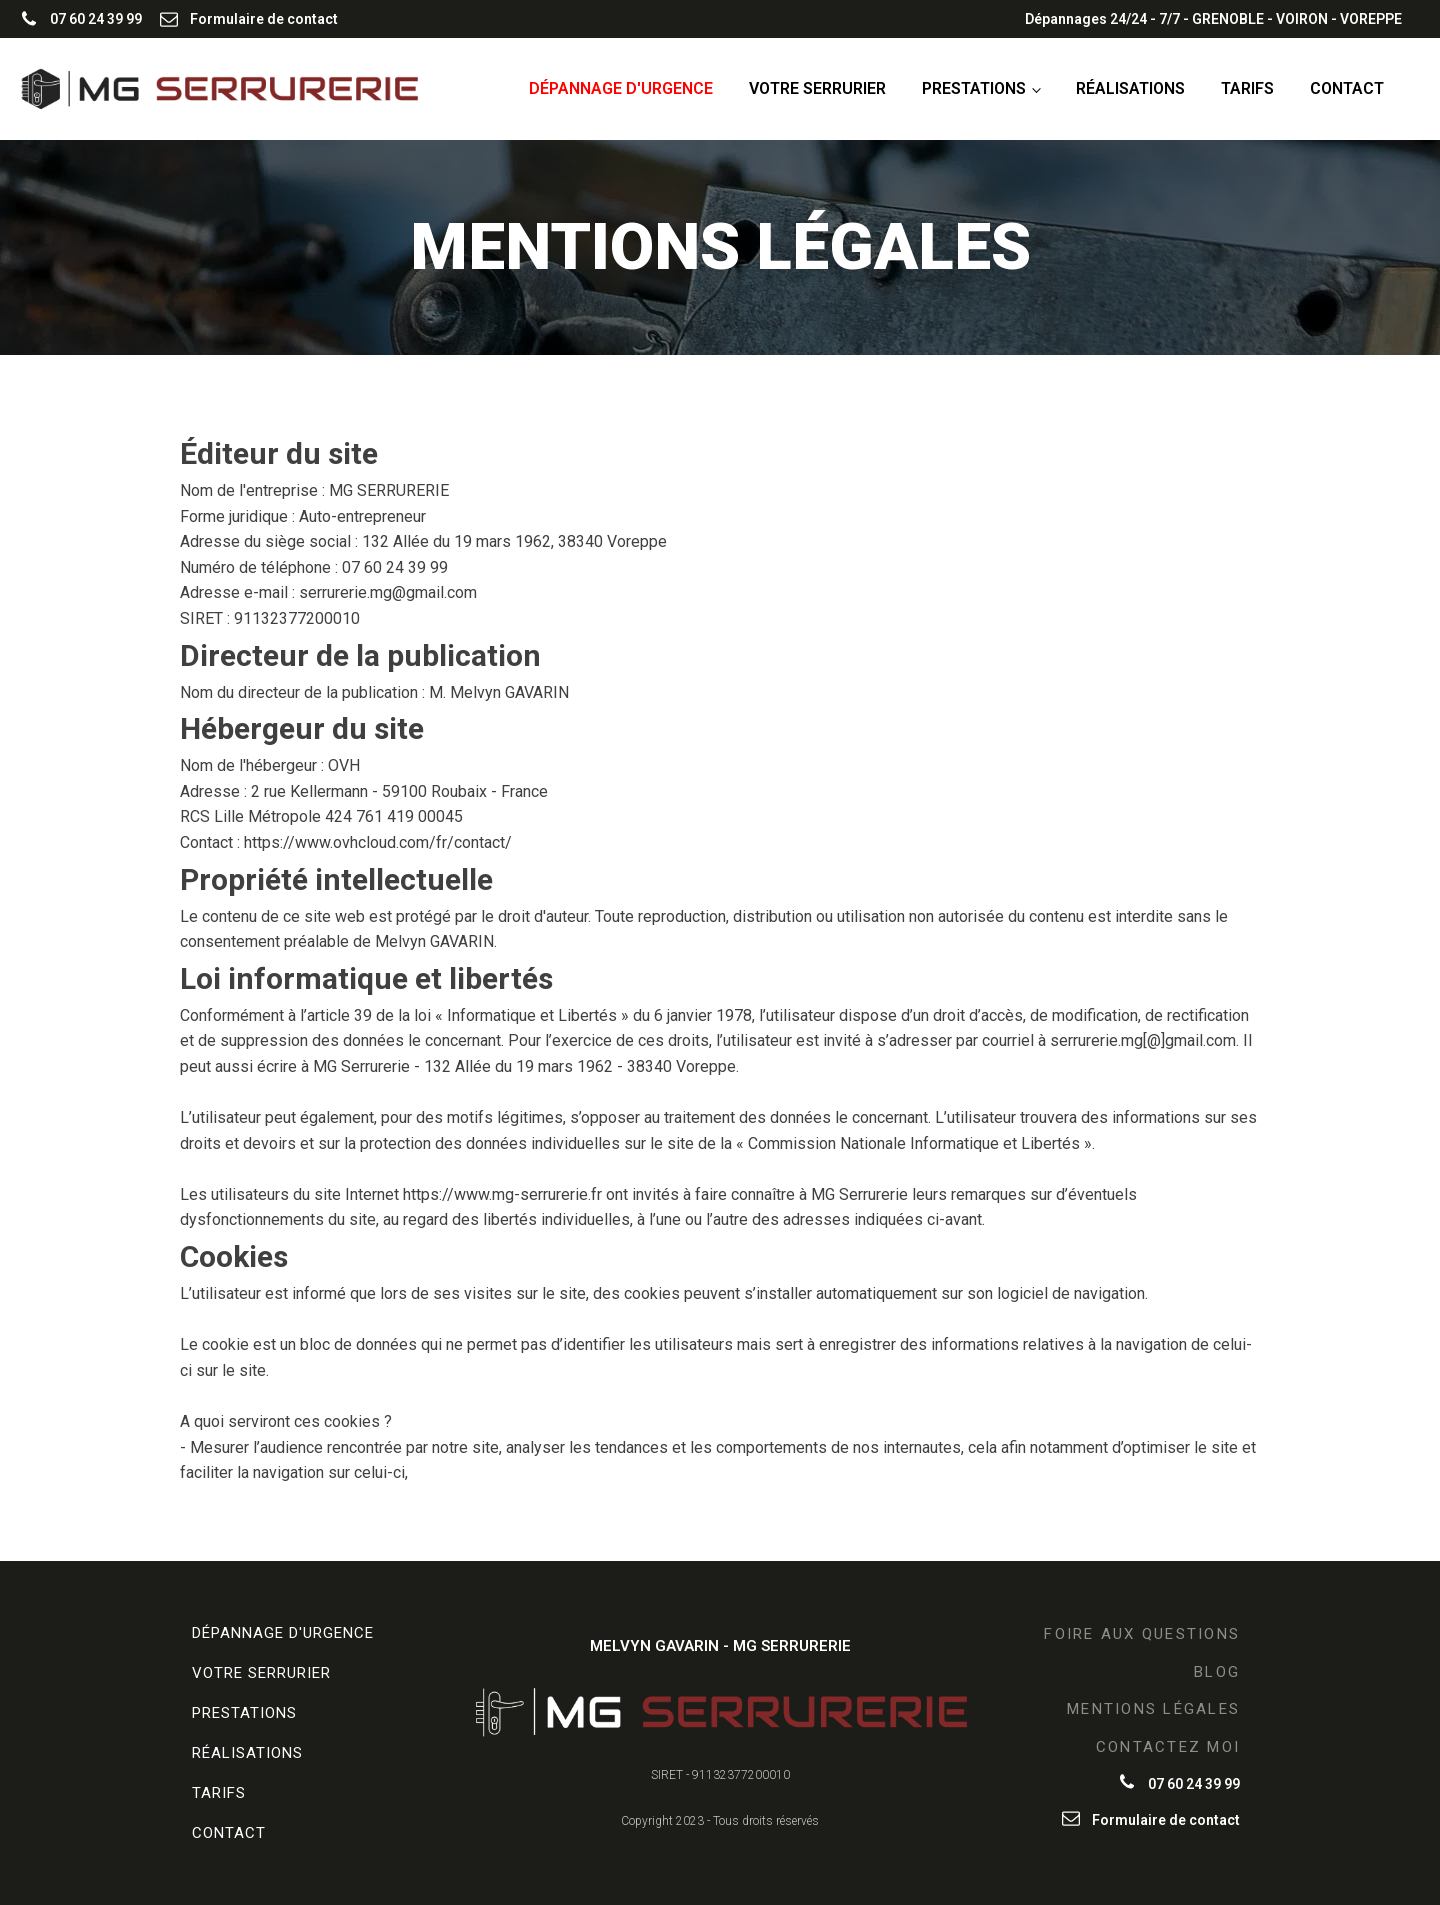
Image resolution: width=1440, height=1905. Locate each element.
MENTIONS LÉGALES (1153, 1709)
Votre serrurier (817, 88)
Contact (1347, 88)
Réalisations (1130, 88)
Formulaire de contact (264, 19)
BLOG (1217, 1672)
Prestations (974, 88)
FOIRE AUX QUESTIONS (1142, 1634)
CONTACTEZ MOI (1168, 1747)
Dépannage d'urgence (621, 88)
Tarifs (1247, 88)
